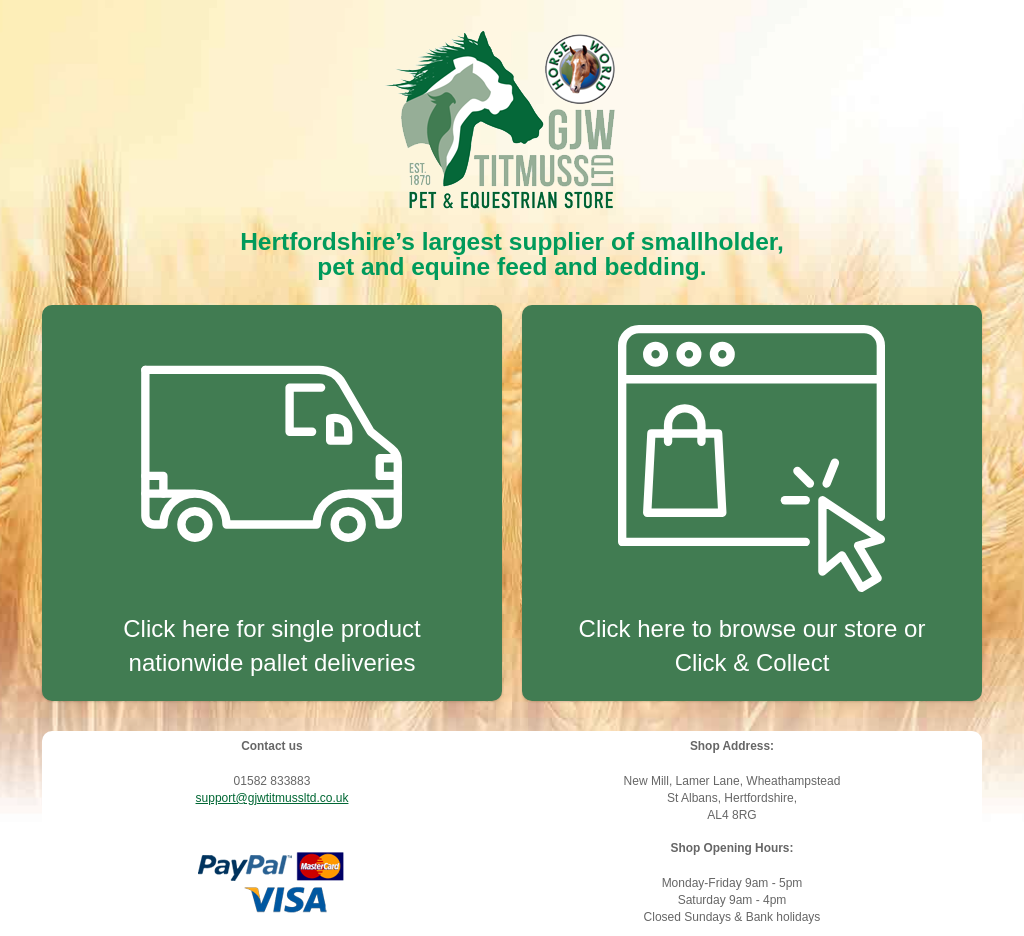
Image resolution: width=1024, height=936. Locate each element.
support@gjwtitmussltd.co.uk (272, 798)
